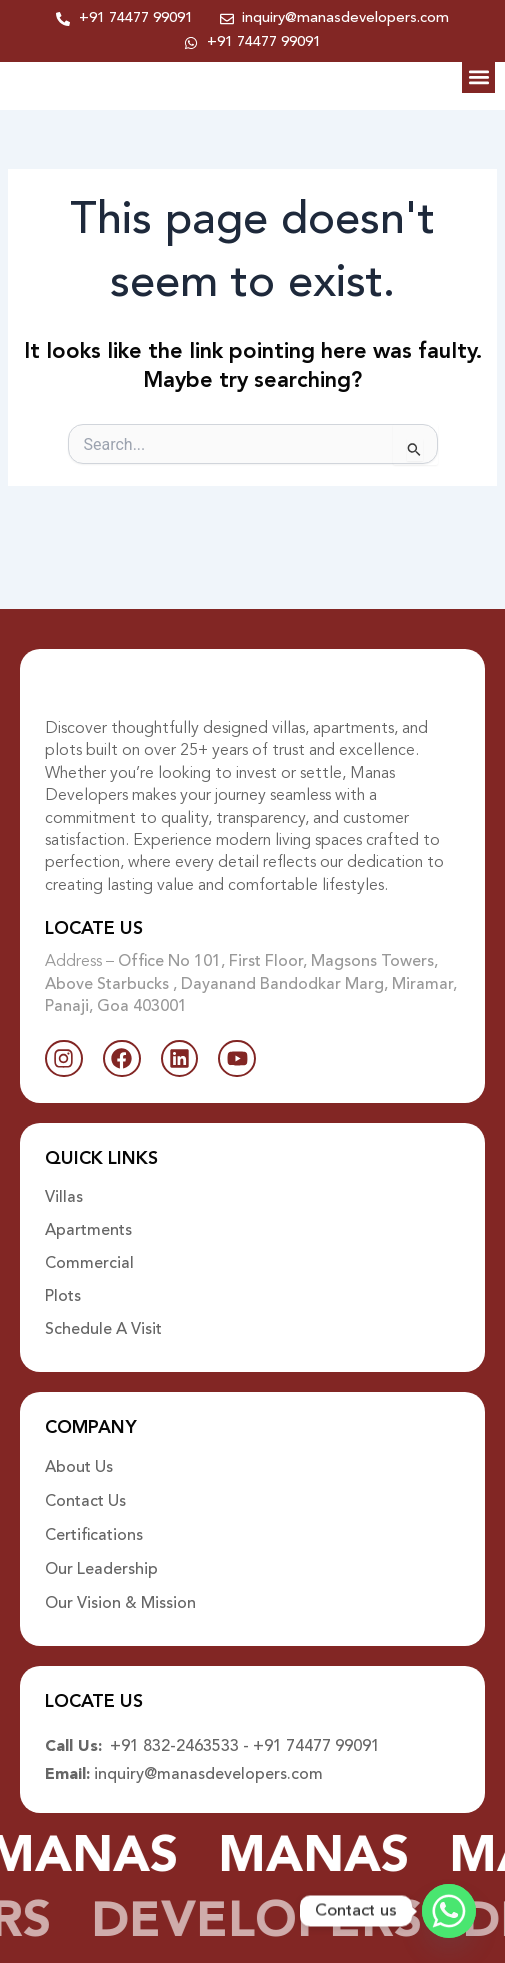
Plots (63, 1300)
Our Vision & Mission (120, 1607)
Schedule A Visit (103, 1333)
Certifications (94, 1539)
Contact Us (85, 1505)
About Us (79, 1471)
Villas (64, 1200)
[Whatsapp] (449, 1911)
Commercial (89, 1267)
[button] (478, 93)
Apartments (88, 1233)
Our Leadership (101, 1573)
